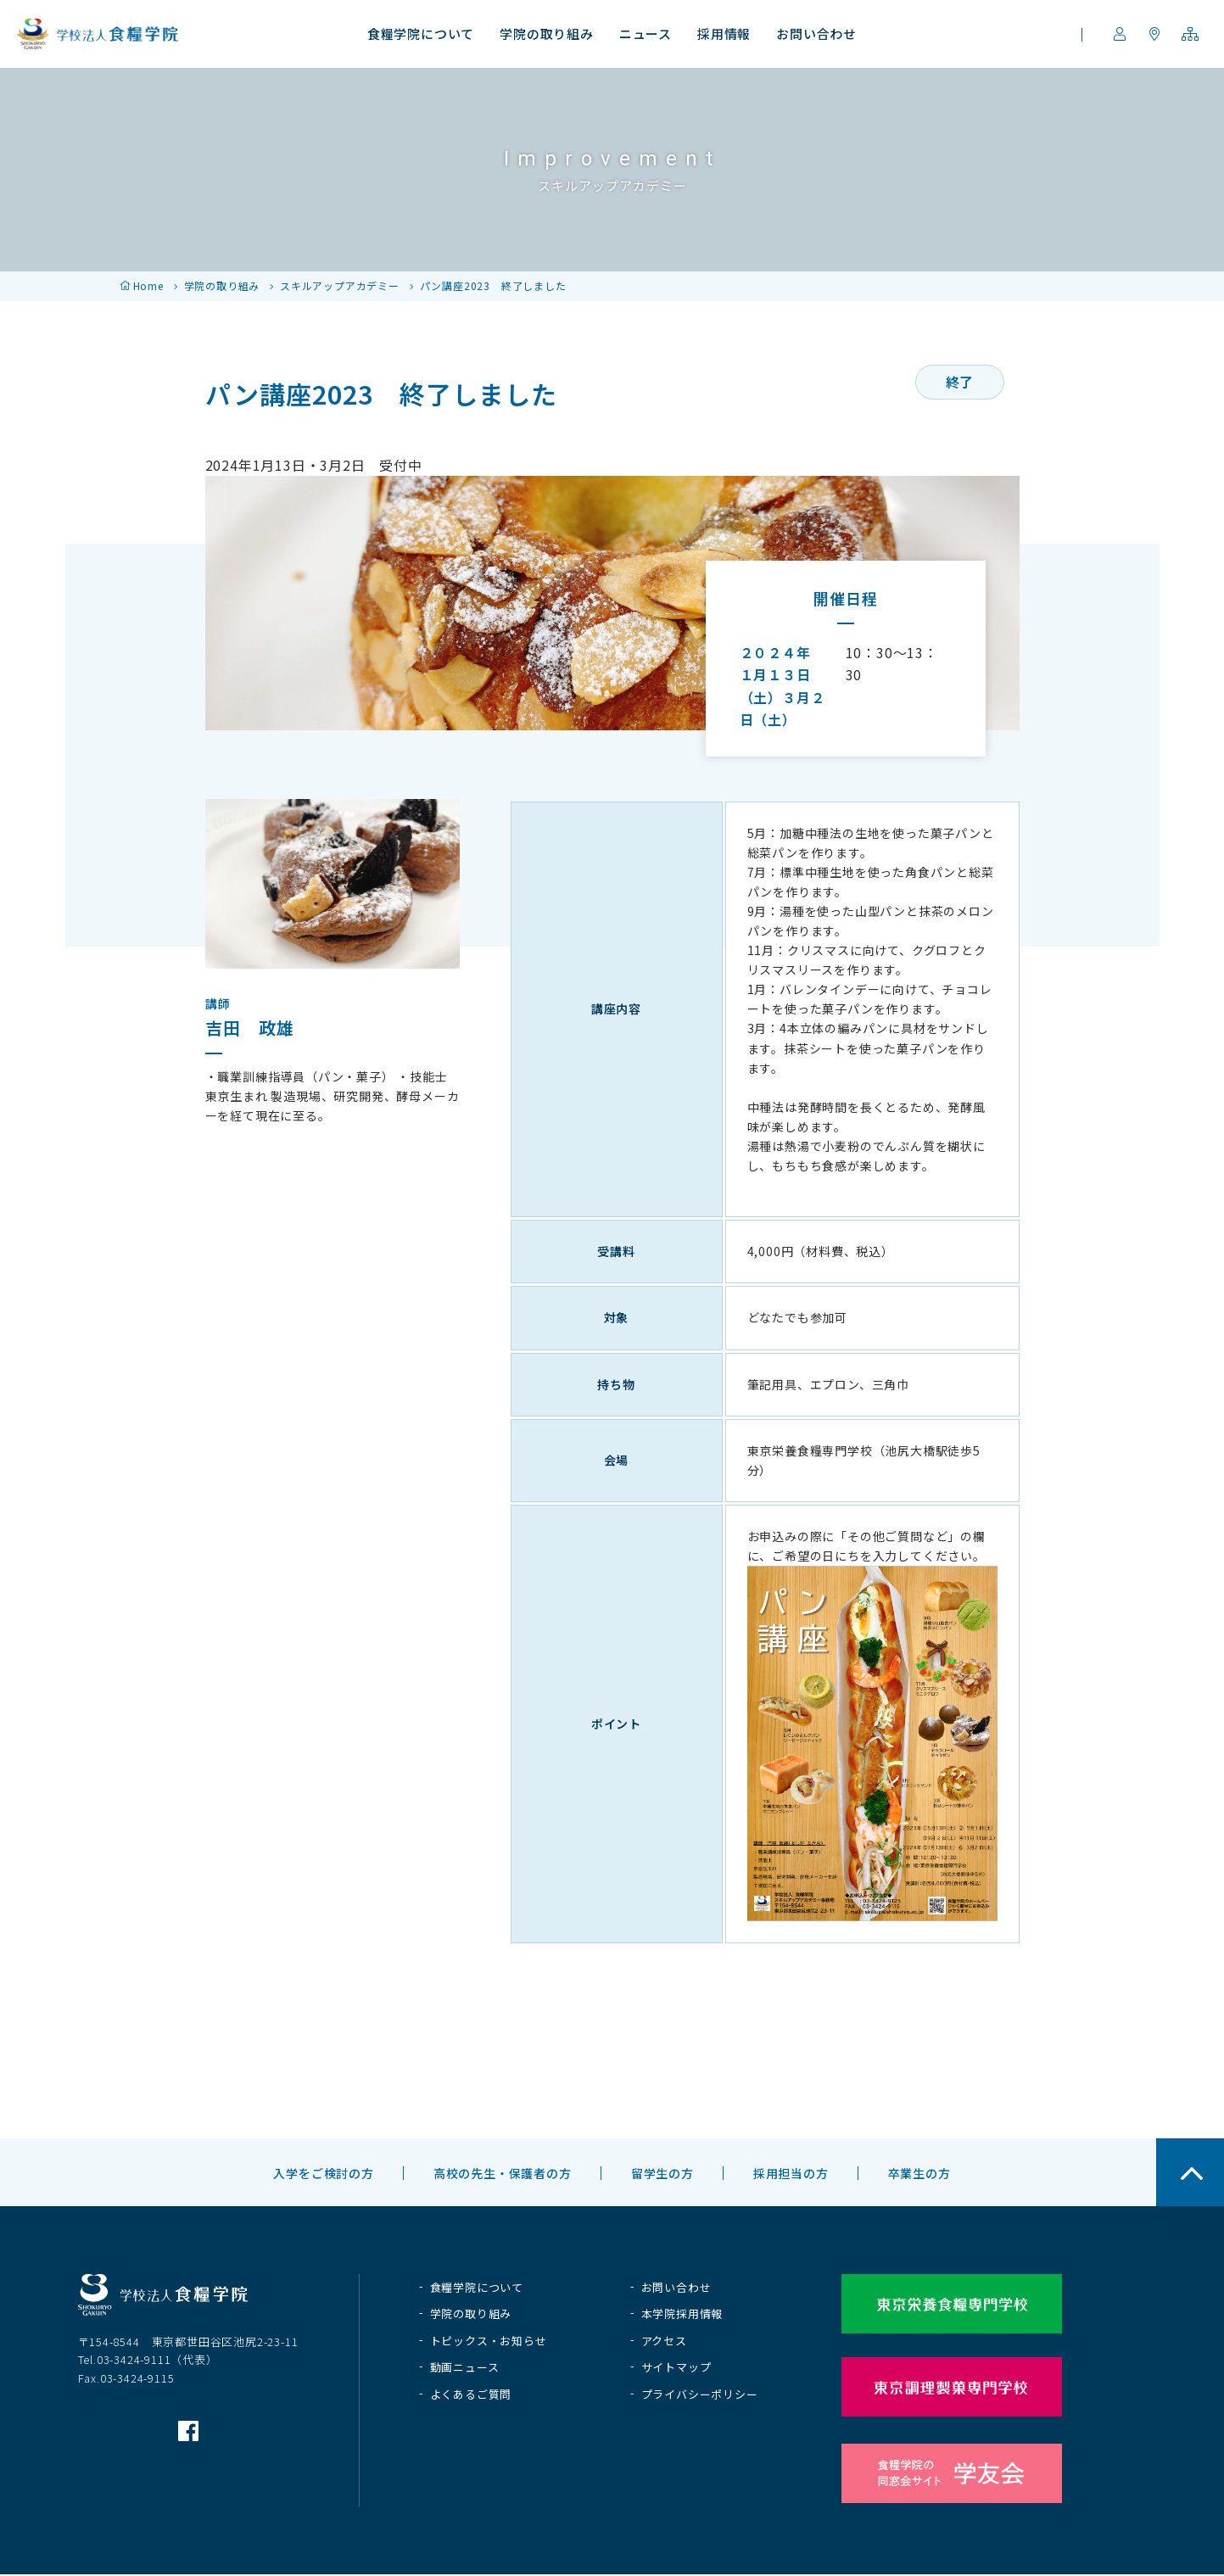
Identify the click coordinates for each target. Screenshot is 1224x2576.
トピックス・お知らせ (488, 2341)
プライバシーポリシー (699, 2394)
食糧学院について (476, 2287)
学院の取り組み (222, 285)
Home (148, 285)
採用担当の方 (791, 2173)
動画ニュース (465, 2367)
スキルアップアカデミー (340, 285)
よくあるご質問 (471, 2394)
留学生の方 (662, 2173)
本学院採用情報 (682, 2313)
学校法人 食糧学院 (97, 33)
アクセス (664, 2341)
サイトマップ (676, 2367)
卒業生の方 (919, 2173)
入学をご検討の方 (323, 2173)
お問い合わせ (676, 2287)
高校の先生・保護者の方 (502, 2173)
